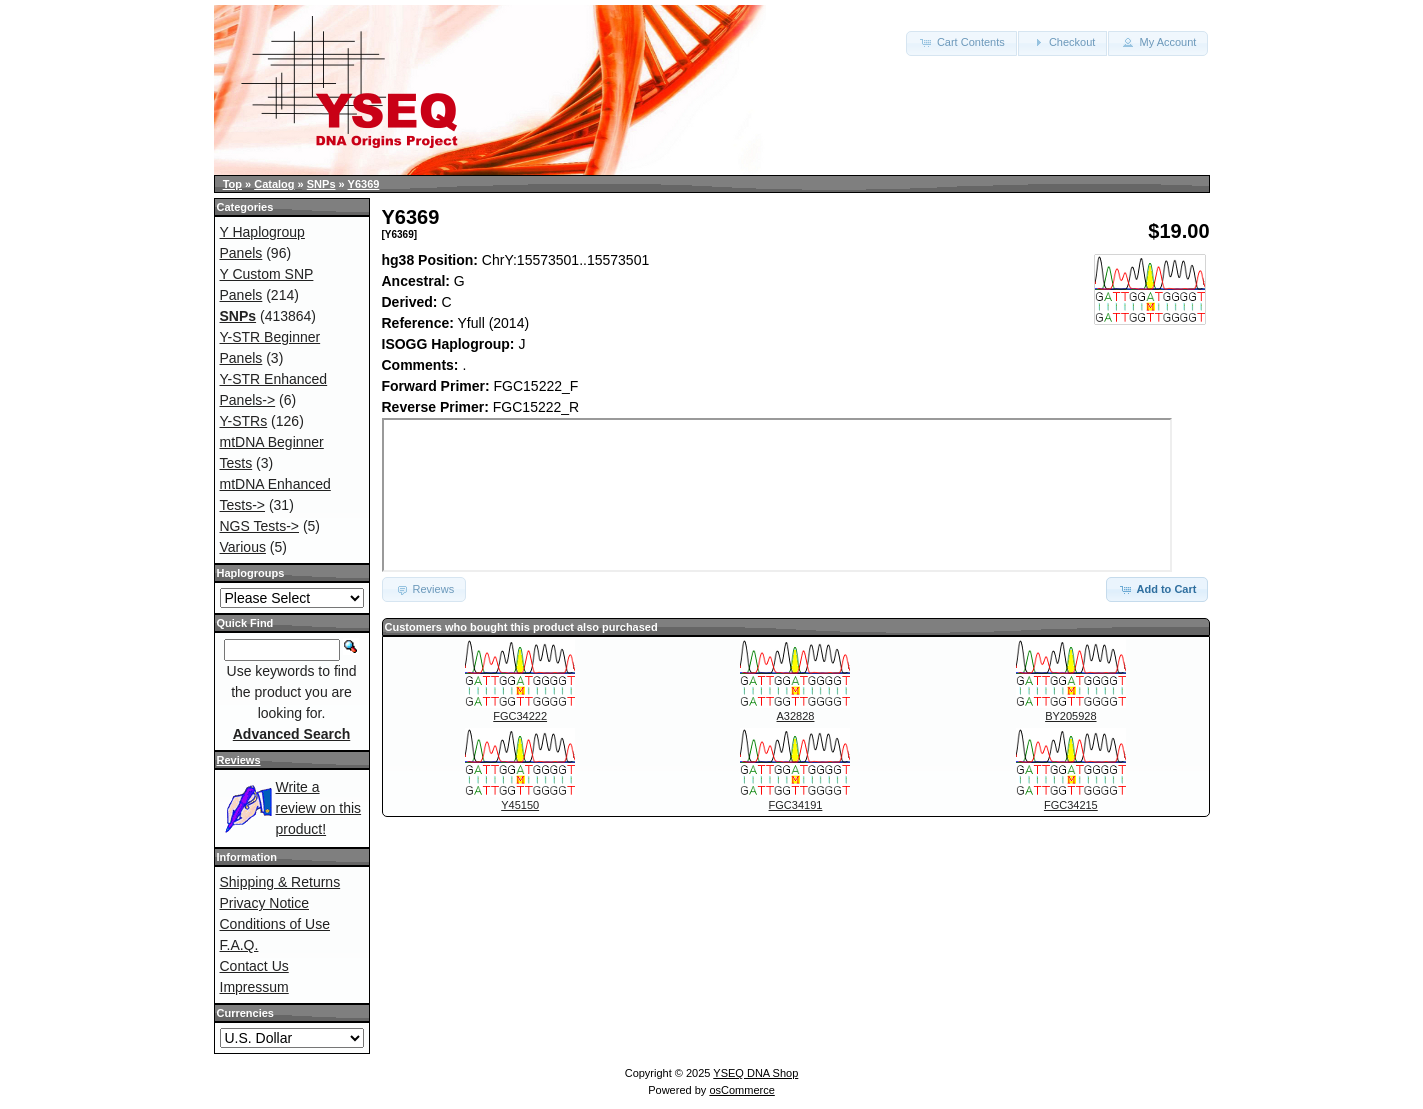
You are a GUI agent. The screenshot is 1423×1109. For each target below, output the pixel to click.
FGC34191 (796, 805)
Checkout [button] (1063, 42)
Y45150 (520, 805)
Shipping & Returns (280, 882)
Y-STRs (244, 421)
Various (243, 547)
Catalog (274, 184)
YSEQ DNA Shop (755, 1073)
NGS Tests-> (260, 526)
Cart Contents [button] (961, 42)
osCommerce (741, 1090)
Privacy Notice (264, 903)
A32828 (796, 716)
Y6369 (364, 184)
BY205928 (1070, 716)
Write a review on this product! (319, 808)
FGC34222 (520, 716)
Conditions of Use (275, 924)
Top (232, 184)
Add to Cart (1157, 589)
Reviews (239, 760)
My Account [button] (1158, 42)
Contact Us (254, 966)
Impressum (254, 987)
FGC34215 (1071, 805)
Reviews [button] (424, 589)
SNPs (321, 184)
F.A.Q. (239, 945)
